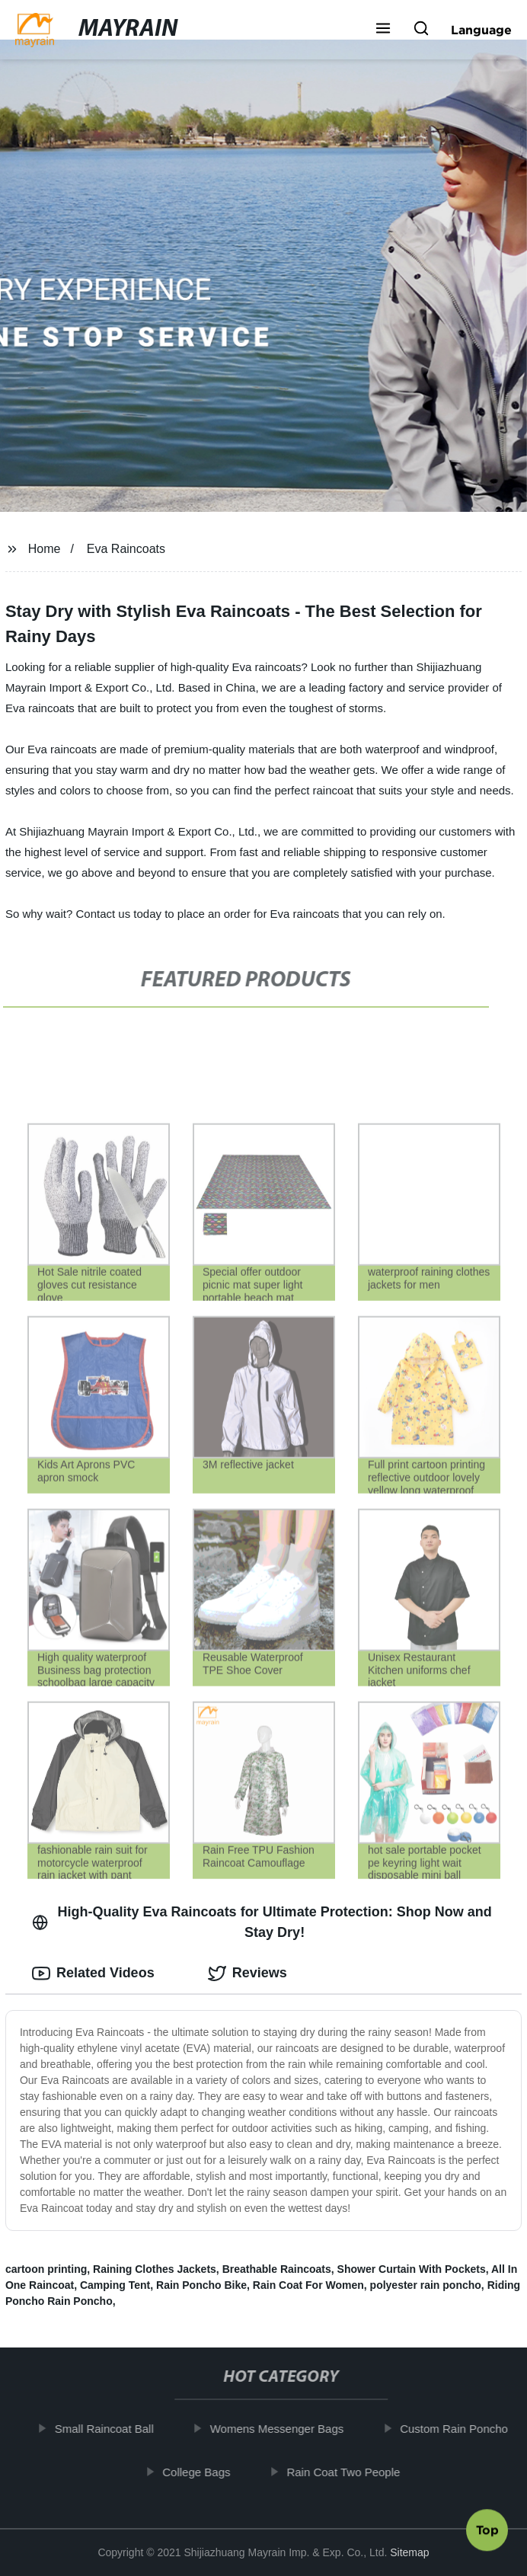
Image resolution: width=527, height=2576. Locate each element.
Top (487, 2533)
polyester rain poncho (425, 2285)
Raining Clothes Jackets (154, 2269)
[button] (383, 30)
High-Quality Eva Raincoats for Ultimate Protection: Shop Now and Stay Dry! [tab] (262, 1922)
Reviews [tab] (247, 1973)
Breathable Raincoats (276, 2269)
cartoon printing (46, 2269)
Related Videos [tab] (93, 1973)
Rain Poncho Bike (201, 2285)
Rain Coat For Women (308, 2285)
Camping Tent (115, 2285)
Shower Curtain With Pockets (411, 2269)
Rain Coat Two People (349, 2472)
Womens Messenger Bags (283, 2428)
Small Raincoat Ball (109, 2428)
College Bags (202, 2472)
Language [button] (481, 30)
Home (44, 548)
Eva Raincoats (126, 548)
